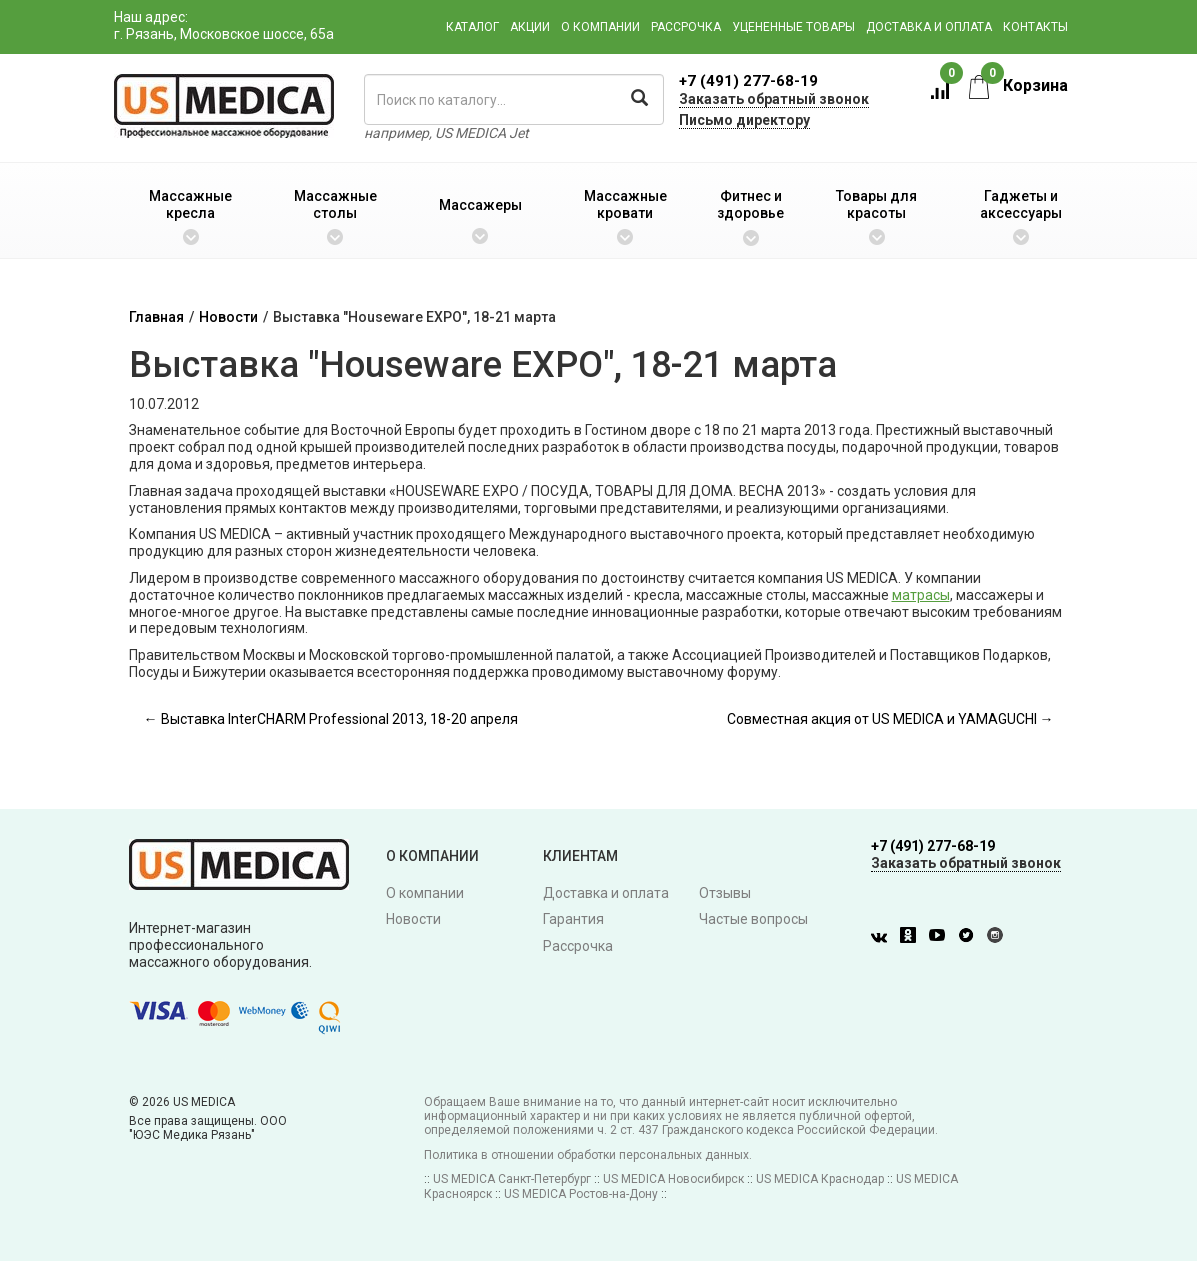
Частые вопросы (753, 919)
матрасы (921, 595)
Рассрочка (686, 27)
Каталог (472, 27)
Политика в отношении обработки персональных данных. (588, 1155)
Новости (228, 317)
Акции (530, 27)
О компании (600, 27)
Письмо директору (744, 120)
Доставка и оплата (929, 27)
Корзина (1018, 85)
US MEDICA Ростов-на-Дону (581, 1194)
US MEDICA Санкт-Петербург (512, 1179)
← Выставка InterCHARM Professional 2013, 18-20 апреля (331, 719)
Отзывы (725, 893)
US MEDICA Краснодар (820, 1179)
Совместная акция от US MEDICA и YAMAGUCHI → (890, 719)
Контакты (1035, 27)
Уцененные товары (793, 27)
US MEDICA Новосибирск (673, 1179)
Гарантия (573, 919)
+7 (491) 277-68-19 (748, 81)
